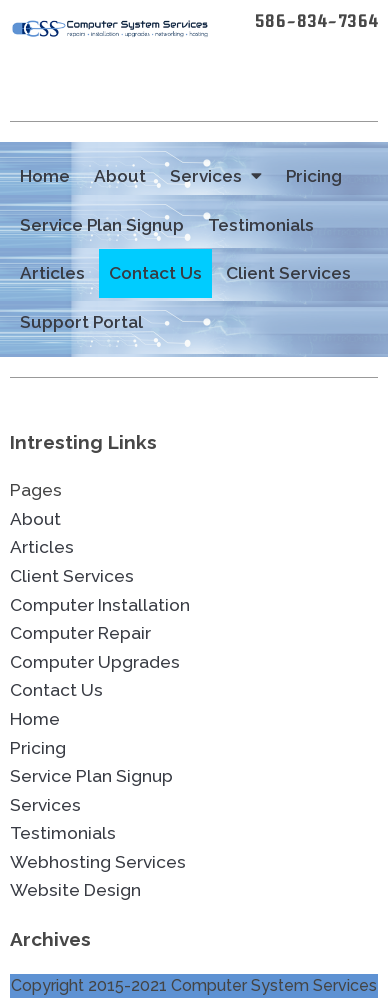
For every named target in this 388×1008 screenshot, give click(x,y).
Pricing (314, 176)
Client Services (288, 273)
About (120, 176)
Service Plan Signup (102, 225)
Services (216, 176)
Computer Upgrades (95, 662)
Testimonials (261, 225)
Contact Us (155, 273)
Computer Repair (80, 633)
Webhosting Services (98, 862)
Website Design (75, 890)
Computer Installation (100, 605)
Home (45, 176)
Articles (52, 273)
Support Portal (81, 322)
